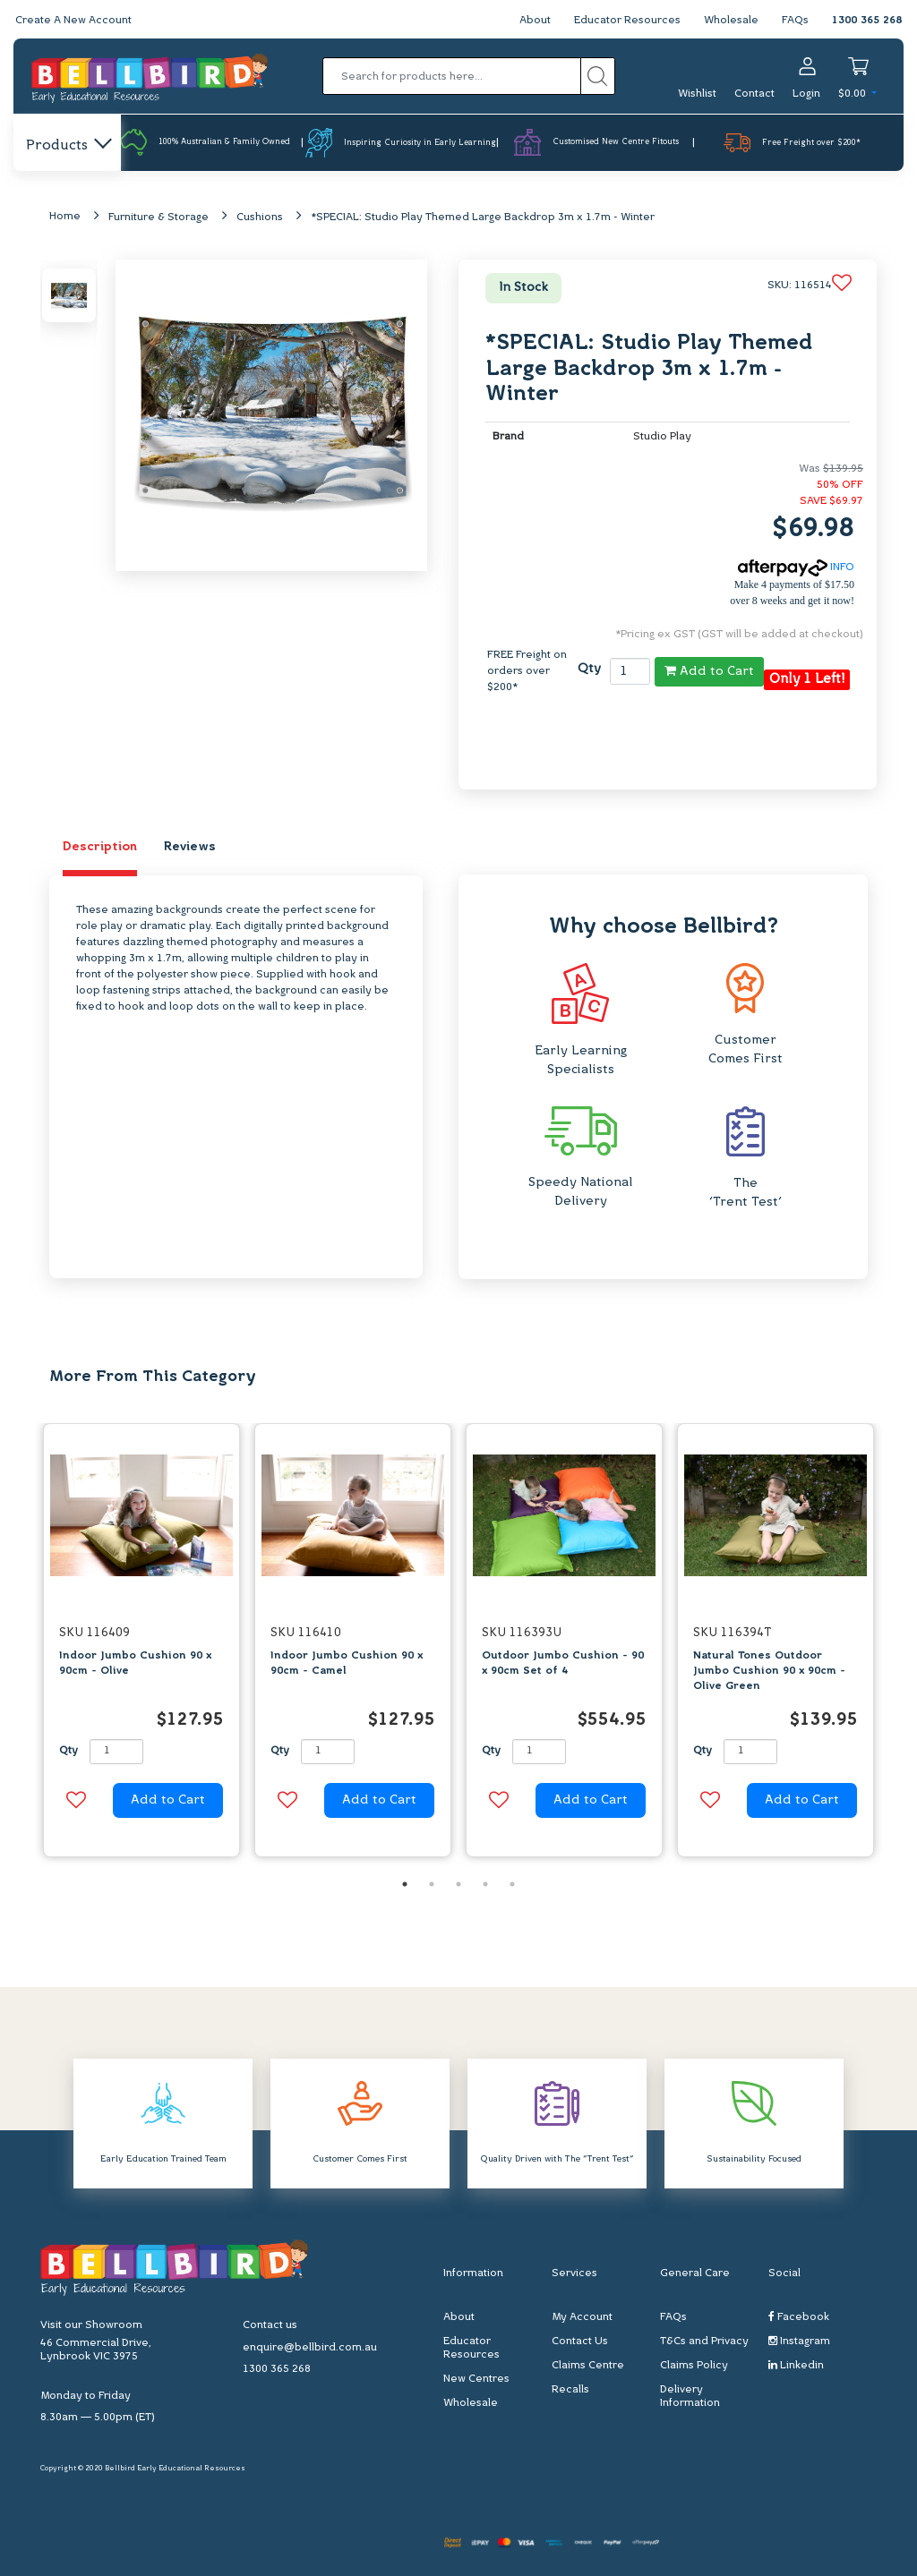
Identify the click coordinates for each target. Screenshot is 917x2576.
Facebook (798, 2317)
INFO (796, 567)
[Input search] (451, 76)
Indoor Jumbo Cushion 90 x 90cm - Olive (135, 1663)
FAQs (795, 20)
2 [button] (432, 1884)
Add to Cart (709, 671)
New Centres (476, 2379)
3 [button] (458, 1884)
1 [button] (405, 1884)
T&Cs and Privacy (704, 2341)
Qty (589, 669)
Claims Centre (588, 2365)
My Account (582, 2317)
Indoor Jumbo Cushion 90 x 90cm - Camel (346, 1663)
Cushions (259, 217)
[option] (141, 1644)
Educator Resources (627, 20)
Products (67, 146)
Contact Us (580, 2341)
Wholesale (731, 20)
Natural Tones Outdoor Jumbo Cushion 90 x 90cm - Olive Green (769, 1671)
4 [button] (485, 1884)
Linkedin (796, 2365)
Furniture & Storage (158, 217)
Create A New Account (73, 20)
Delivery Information (690, 2396)
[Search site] (597, 76)
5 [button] (512, 1884)
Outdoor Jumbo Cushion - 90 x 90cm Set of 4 (563, 1663)
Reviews (190, 847)
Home (65, 216)
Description (100, 847)
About (535, 20)
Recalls (570, 2389)
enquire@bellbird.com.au (310, 2347)
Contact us (270, 2325)
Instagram (799, 2341)
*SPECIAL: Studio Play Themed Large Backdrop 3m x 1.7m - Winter (483, 217)
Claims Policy (694, 2365)
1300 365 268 (867, 20)
